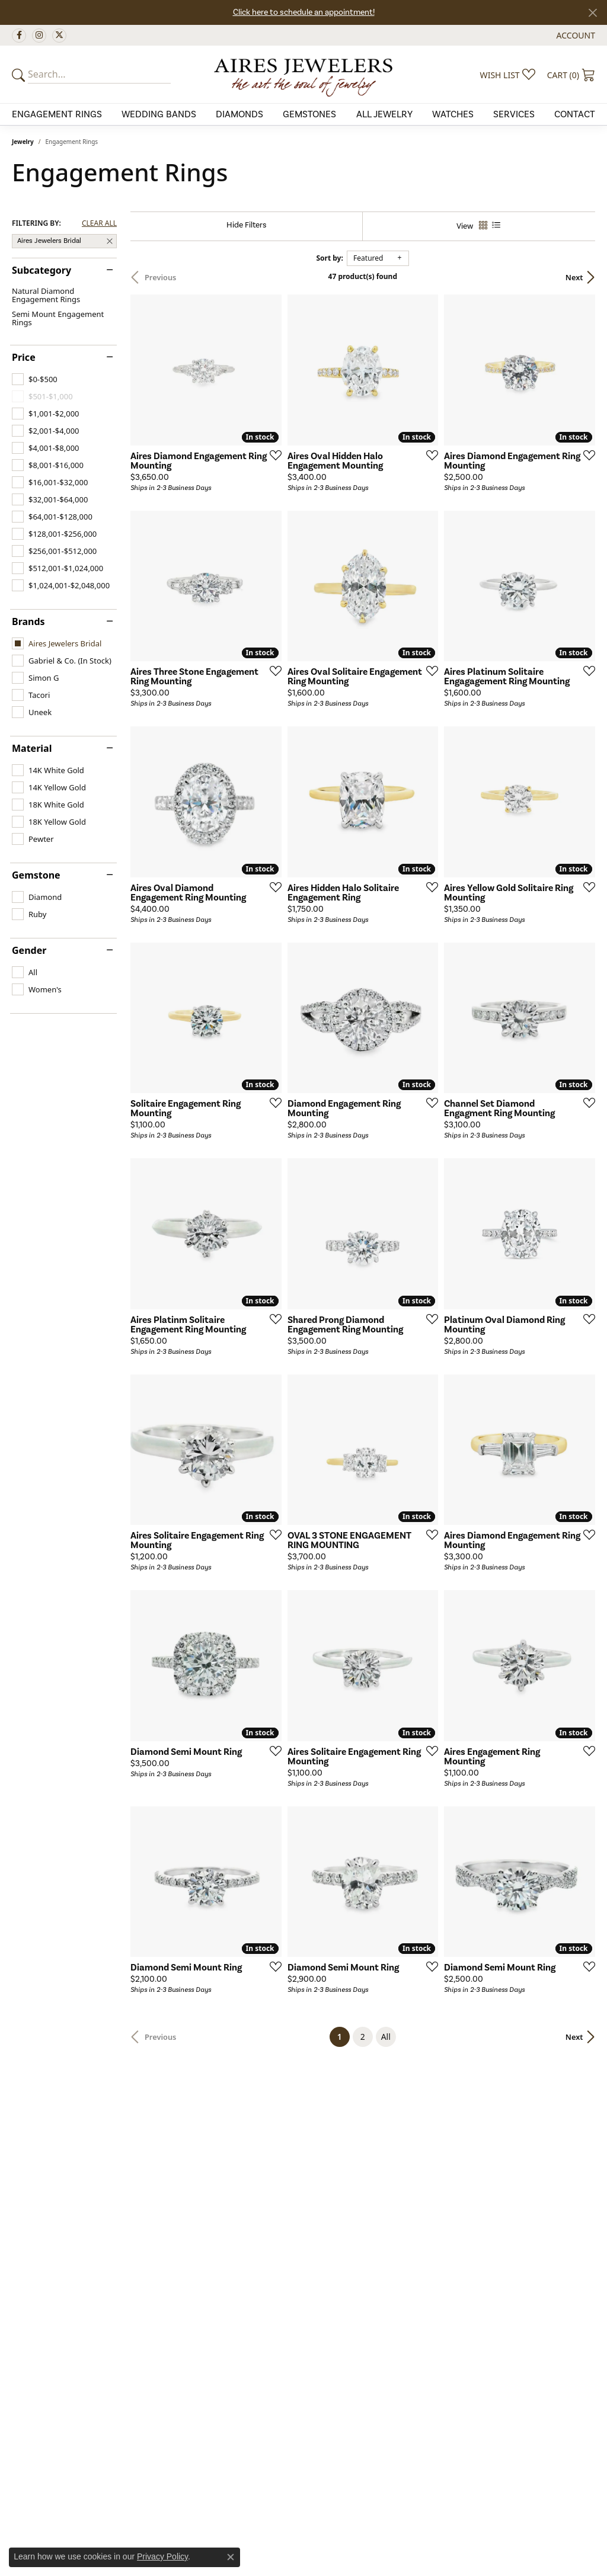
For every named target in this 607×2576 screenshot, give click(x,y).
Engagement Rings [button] (57, 114)
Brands (28, 621)
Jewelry (23, 141)
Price (24, 357)
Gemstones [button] (309, 114)
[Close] (592, 12)
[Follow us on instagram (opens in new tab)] (39, 35)
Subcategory (41, 270)
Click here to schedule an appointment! (304, 12)
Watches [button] (453, 114)
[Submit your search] (20, 75)
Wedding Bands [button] (159, 114)
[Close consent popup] (230, 2557)
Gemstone (36, 875)
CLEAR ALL (99, 223)
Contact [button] (574, 114)
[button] (574, 35)
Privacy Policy (162, 2556)
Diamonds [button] (239, 114)
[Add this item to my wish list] (272, 455)
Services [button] (514, 114)
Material (32, 748)
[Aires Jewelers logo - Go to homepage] (303, 74)
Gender (29, 950)
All (386, 2037)
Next (574, 277)
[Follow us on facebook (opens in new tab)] (19, 35)
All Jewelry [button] (384, 114)
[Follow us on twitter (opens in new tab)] (59, 35)
